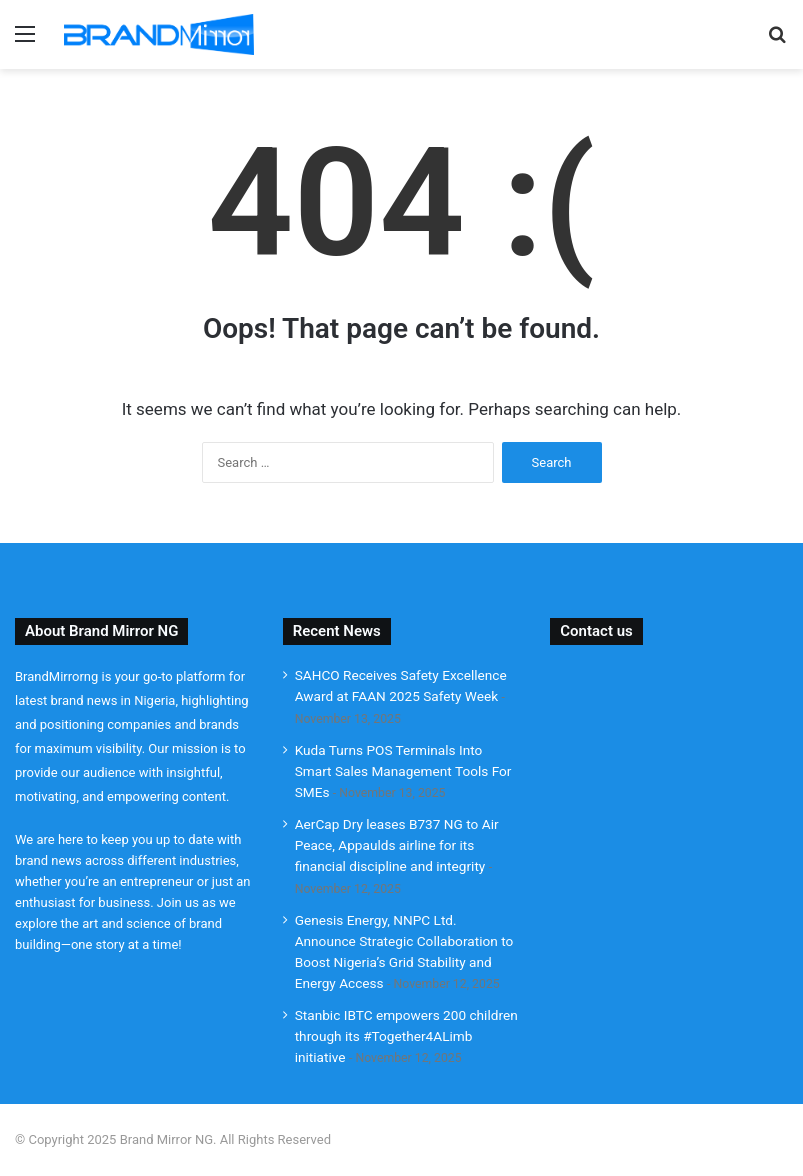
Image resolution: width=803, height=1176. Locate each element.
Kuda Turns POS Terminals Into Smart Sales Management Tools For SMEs (403, 771)
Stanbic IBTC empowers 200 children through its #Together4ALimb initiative (406, 1036)
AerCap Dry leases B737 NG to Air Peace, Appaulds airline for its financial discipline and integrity (397, 845)
